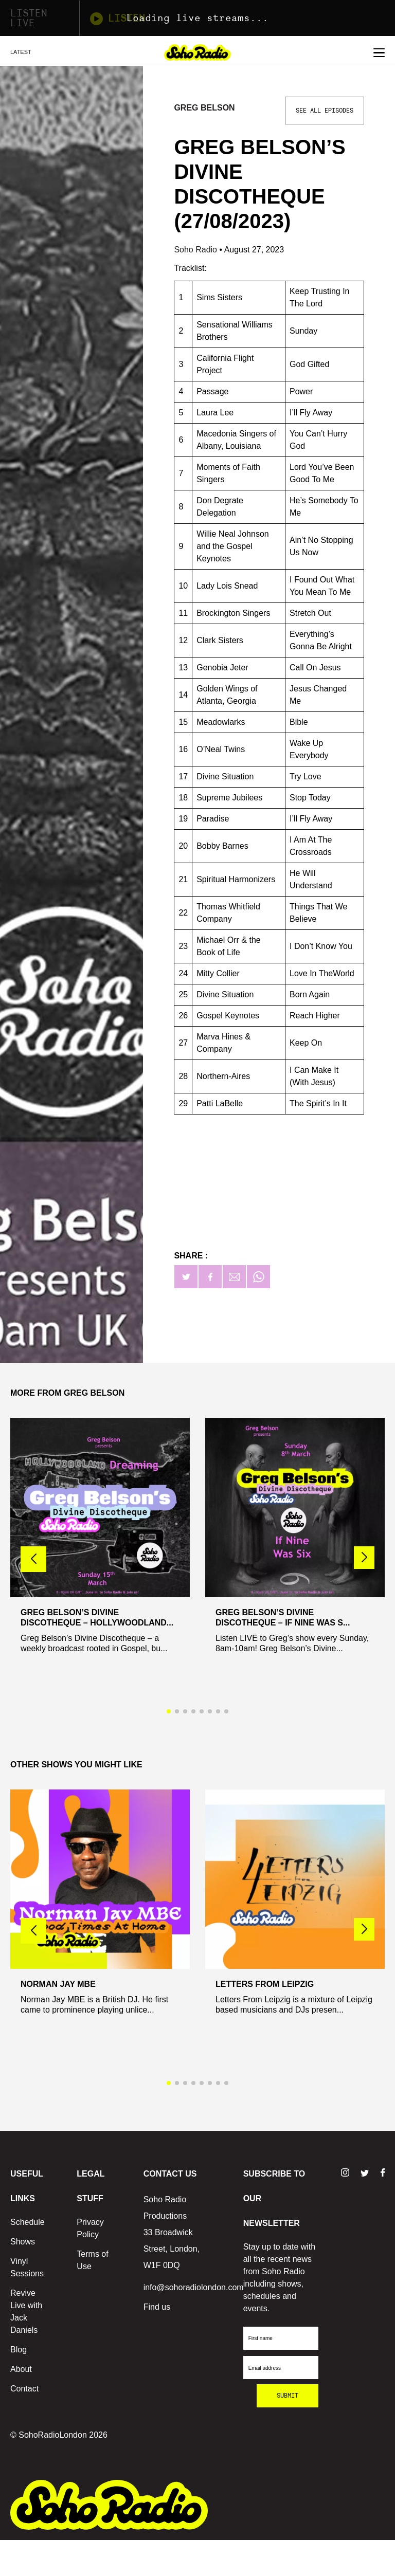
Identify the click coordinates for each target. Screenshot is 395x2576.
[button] (364, 1557)
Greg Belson (204, 107)
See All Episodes (324, 110)
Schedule (27, 2222)
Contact (24, 2388)
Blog (18, 2349)
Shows (22, 2241)
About (21, 2369)
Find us (156, 2307)
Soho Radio (196, 249)
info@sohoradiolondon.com (193, 2287)
